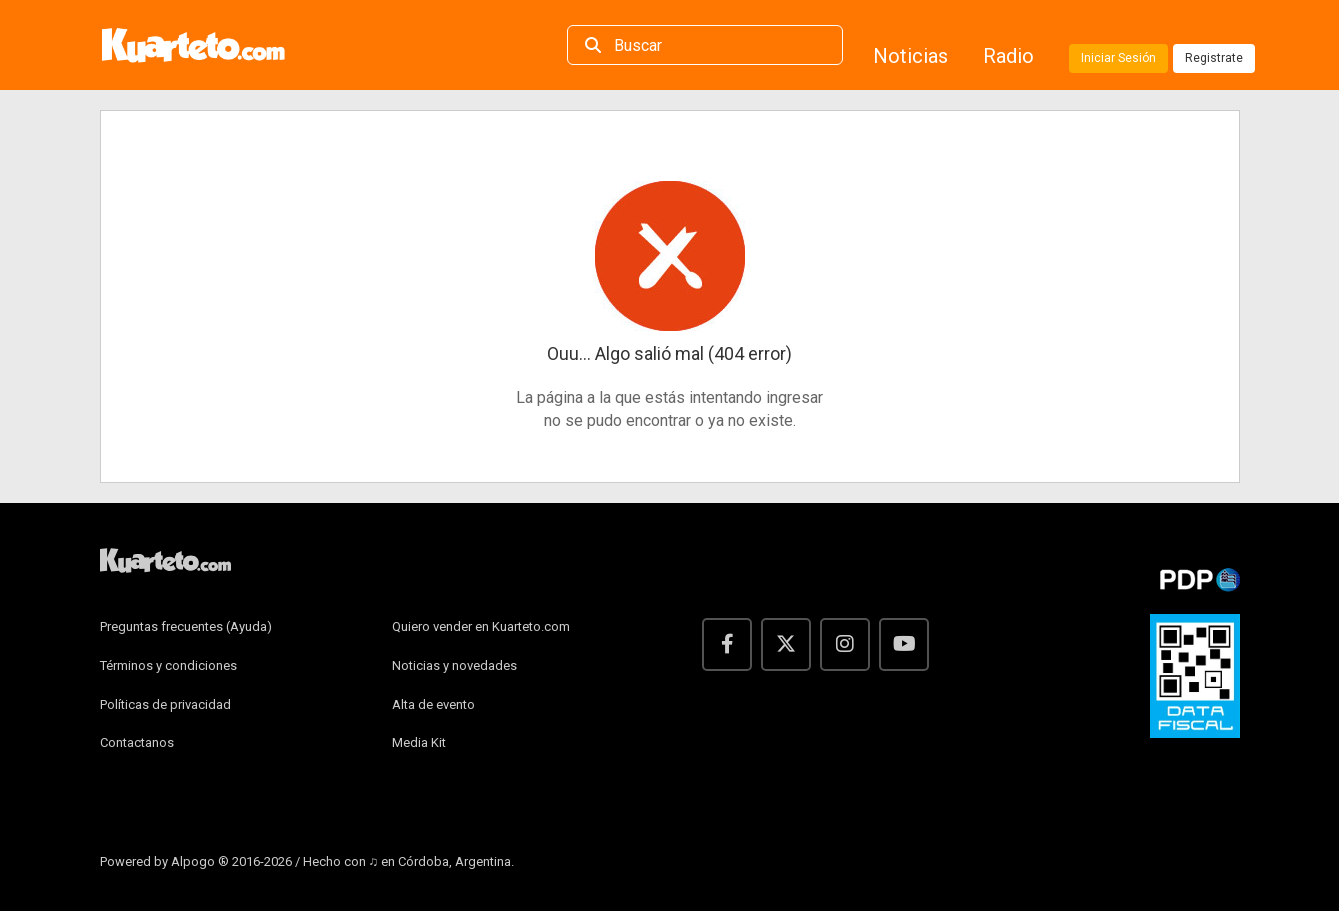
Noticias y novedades (454, 665)
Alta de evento (433, 704)
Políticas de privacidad (165, 704)
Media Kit (419, 742)
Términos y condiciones (168, 665)
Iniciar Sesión (1118, 58)
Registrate (1214, 58)
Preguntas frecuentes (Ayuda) (186, 626)
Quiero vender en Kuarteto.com (481, 626)
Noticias (913, 56)
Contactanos (137, 742)
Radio (1011, 56)
